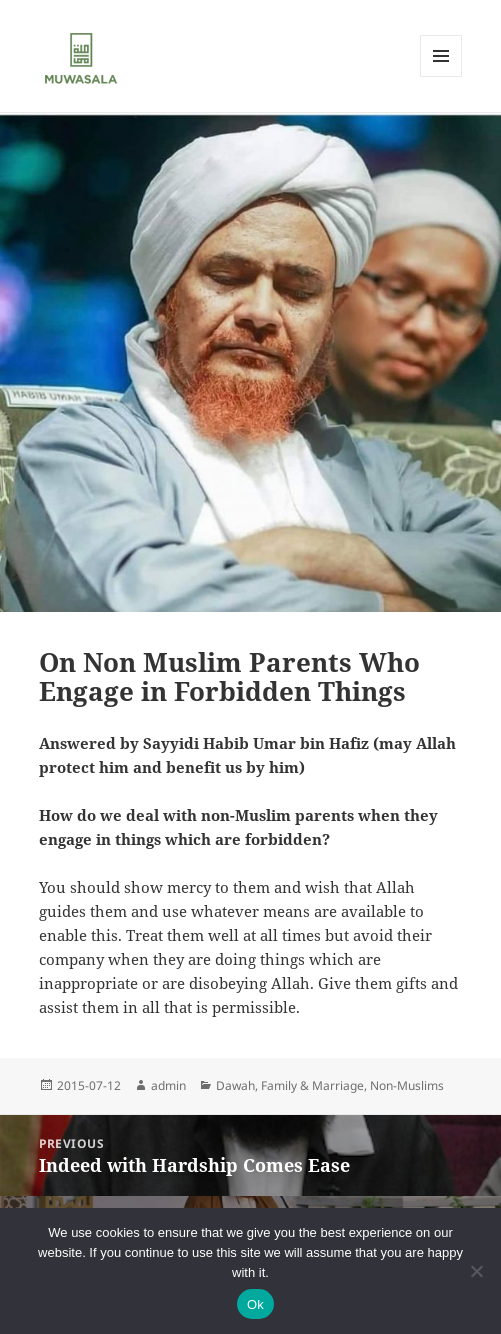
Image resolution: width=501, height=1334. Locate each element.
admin (168, 1085)
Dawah (235, 1085)
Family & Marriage (312, 1085)
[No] (476, 1271)
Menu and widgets (441, 76)
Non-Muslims (407, 1085)
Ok (255, 1304)
